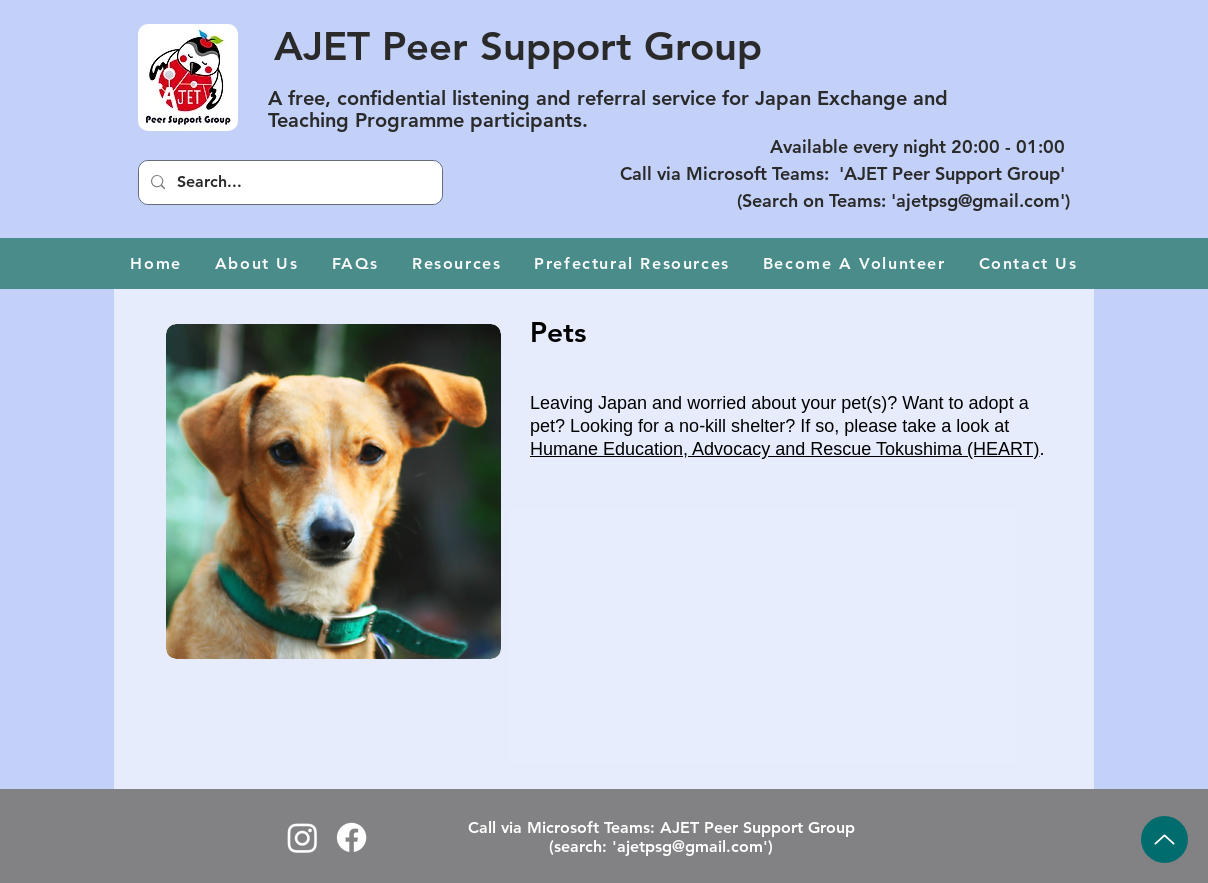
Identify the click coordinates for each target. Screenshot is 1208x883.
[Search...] (288, 182)
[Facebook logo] (351, 837)
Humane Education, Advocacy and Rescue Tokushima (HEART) (785, 449)
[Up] (1164, 839)
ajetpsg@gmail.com (978, 200)
